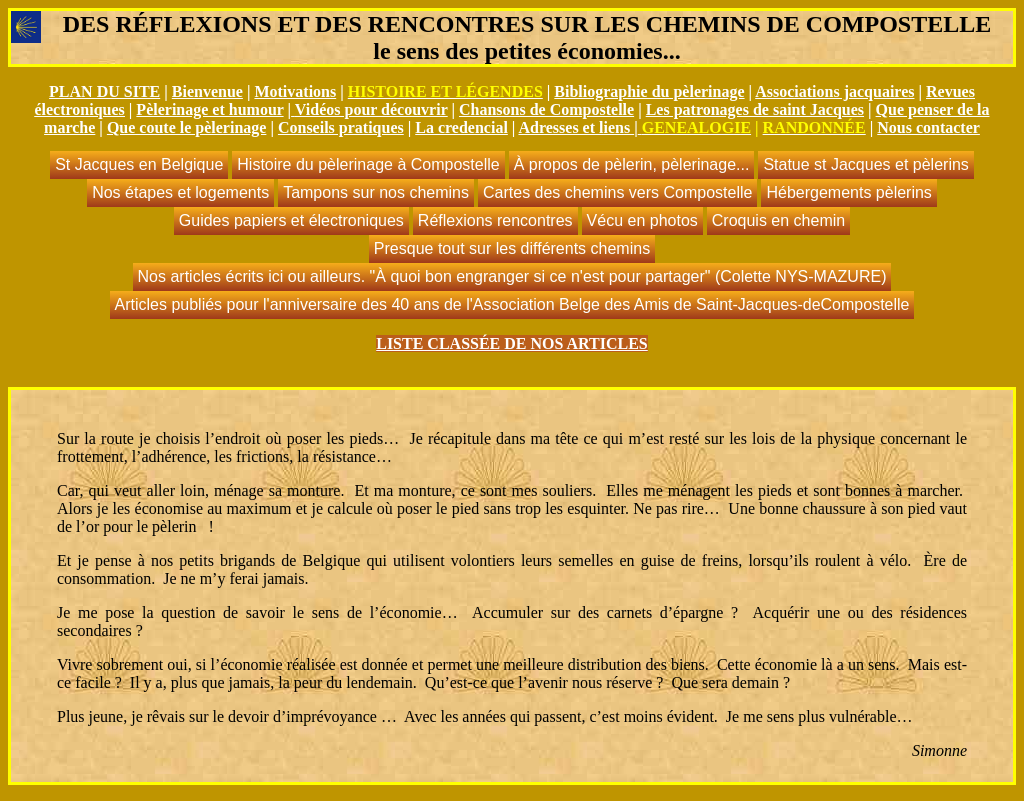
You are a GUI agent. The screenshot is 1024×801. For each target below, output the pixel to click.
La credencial (461, 127)
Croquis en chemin (778, 220)
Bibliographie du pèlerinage (649, 91)
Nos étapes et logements (180, 192)
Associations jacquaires (834, 91)
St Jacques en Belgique (139, 164)
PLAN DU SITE (104, 91)
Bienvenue (207, 91)
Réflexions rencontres (495, 220)
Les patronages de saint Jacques (755, 109)
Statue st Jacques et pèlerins (865, 164)
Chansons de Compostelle (546, 109)
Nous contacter (928, 127)
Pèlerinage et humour (209, 109)
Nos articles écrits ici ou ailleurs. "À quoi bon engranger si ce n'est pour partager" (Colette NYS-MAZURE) (512, 276)
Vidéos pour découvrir (371, 109)
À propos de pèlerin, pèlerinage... (632, 164)
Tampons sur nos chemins (376, 192)
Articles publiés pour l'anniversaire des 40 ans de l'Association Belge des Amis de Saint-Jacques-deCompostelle (512, 304)
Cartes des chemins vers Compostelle (617, 192)
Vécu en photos (642, 220)
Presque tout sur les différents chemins (512, 248)
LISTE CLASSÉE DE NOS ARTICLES (512, 343)
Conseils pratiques (341, 127)
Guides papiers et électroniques (291, 220)
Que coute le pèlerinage (187, 127)
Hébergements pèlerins (848, 192)
